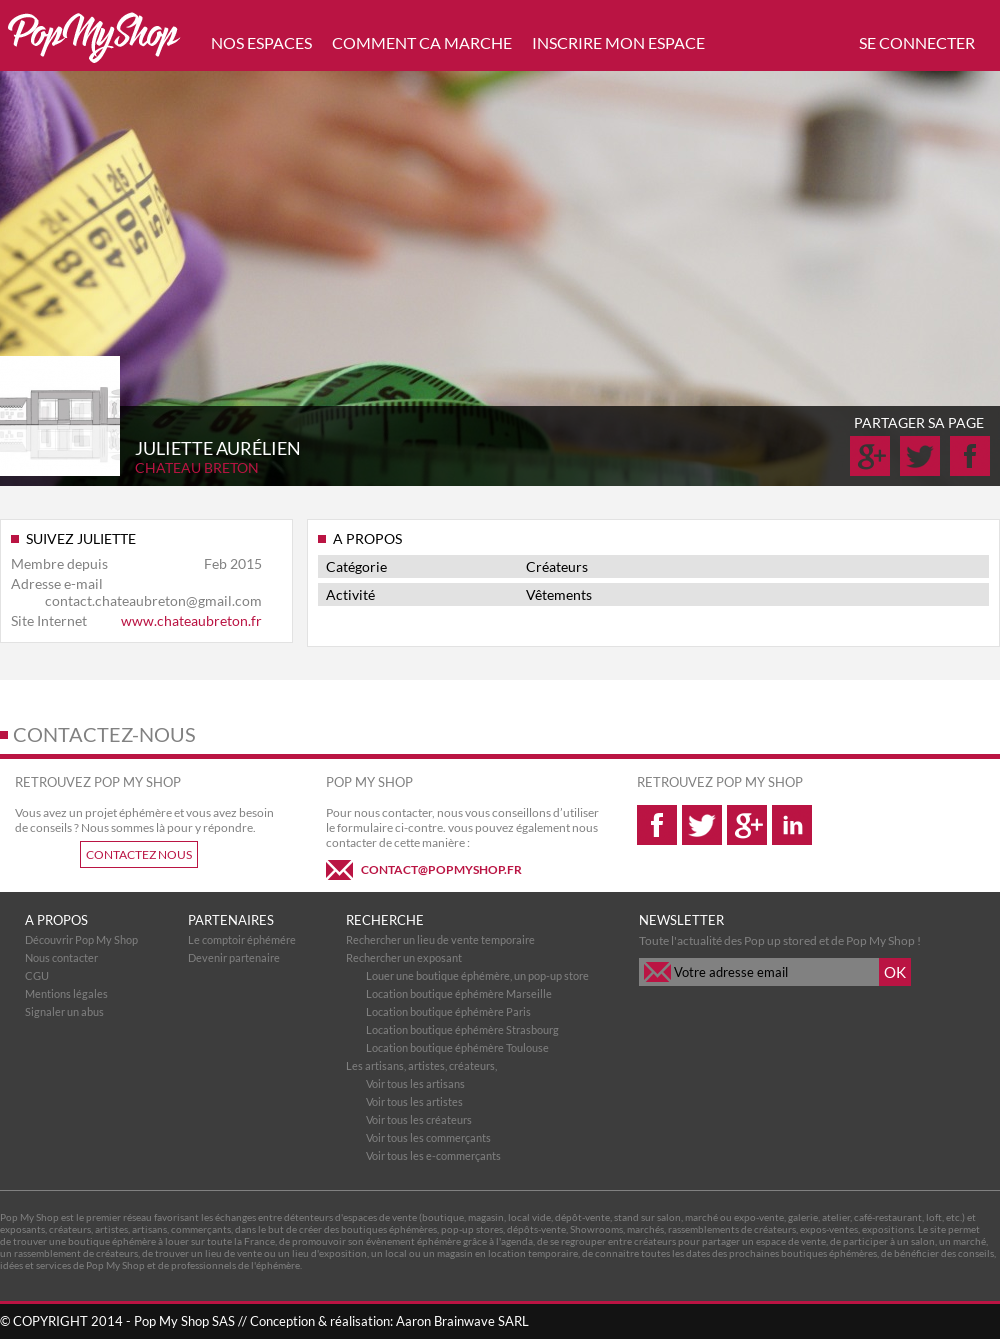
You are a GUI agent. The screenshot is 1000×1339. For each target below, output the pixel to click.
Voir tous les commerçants (428, 1137)
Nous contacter (61, 957)
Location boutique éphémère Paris (448, 1011)
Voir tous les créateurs (419, 1119)
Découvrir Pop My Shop (81, 939)
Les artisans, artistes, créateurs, (421, 1065)
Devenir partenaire (234, 957)
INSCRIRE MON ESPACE (618, 42)
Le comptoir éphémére (242, 939)
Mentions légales (66, 993)
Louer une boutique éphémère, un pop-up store (477, 975)
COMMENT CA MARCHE (422, 42)
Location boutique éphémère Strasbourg (462, 1029)
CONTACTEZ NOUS (139, 854)
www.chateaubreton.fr (191, 620)
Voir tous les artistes (414, 1101)
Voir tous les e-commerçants (433, 1155)
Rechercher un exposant (404, 957)
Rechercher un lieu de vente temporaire (440, 939)
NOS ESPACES (261, 42)
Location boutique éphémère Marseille (459, 993)
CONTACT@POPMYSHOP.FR (441, 869)
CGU (37, 975)
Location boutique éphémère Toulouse (457, 1047)
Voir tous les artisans (415, 1083)
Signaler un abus (64, 1011)
